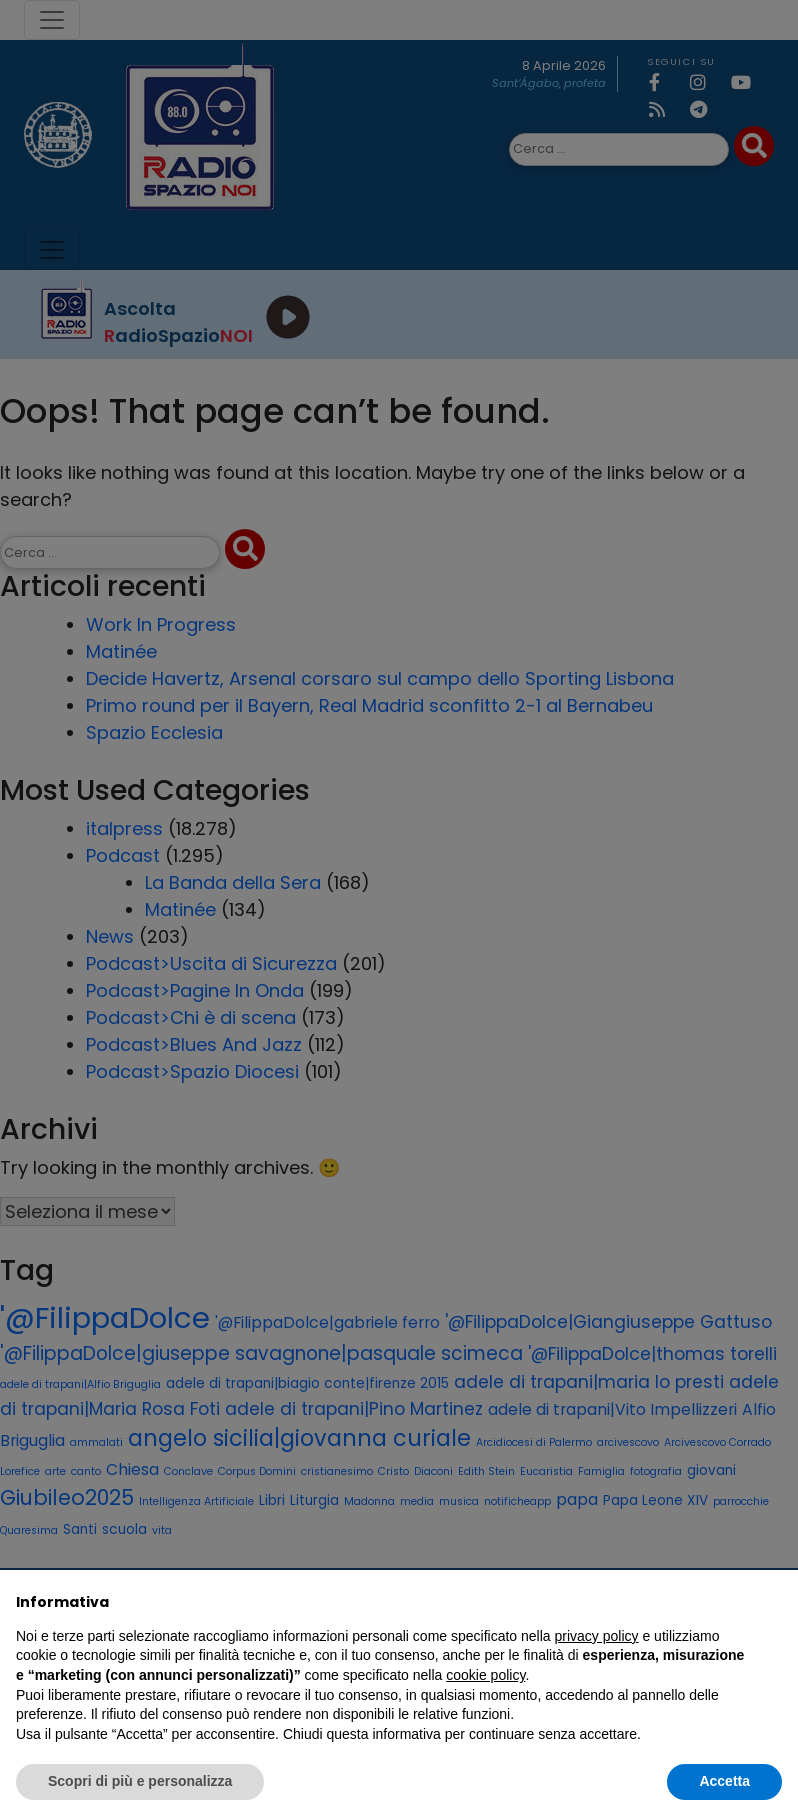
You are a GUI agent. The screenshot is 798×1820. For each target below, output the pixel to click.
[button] (772, 1602)
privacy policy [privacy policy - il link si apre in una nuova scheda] (597, 1636)
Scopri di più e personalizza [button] (140, 1781)
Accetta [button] (724, 1781)
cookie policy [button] (485, 1675)
